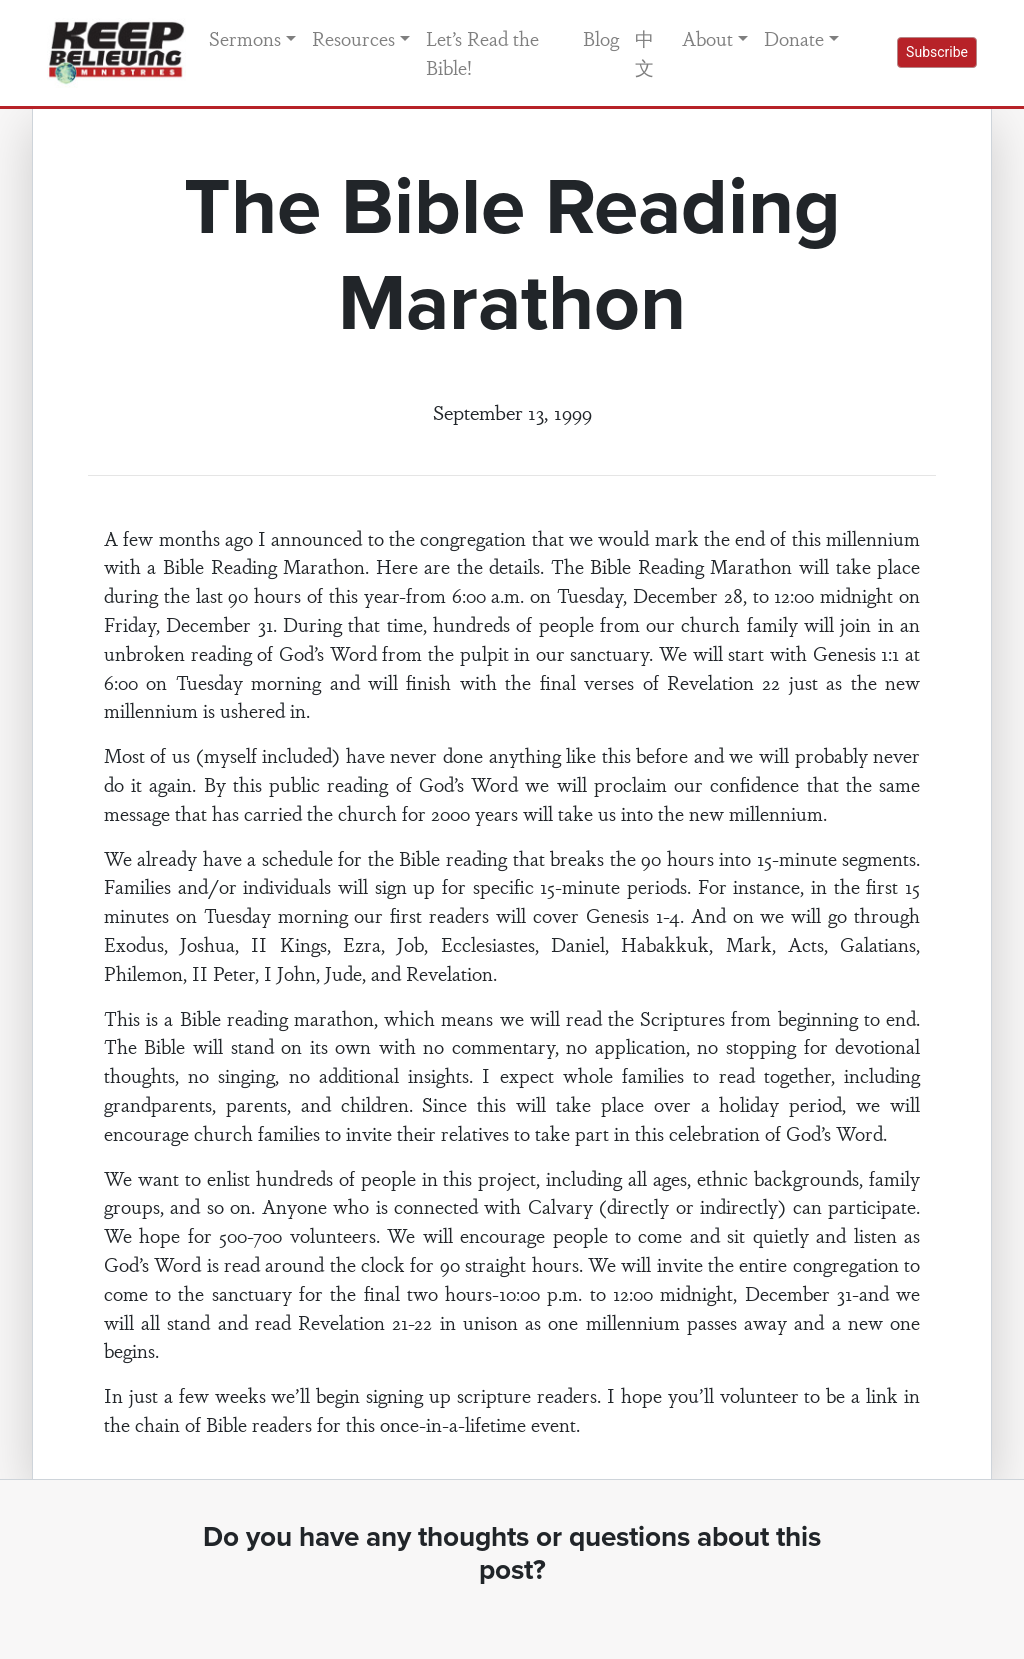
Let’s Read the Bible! (482, 52)
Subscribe (937, 52)
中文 (644, 52)
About (707, 38)
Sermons (245, 38)
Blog (601, 38)
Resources (353, 38)
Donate (794, 38)
